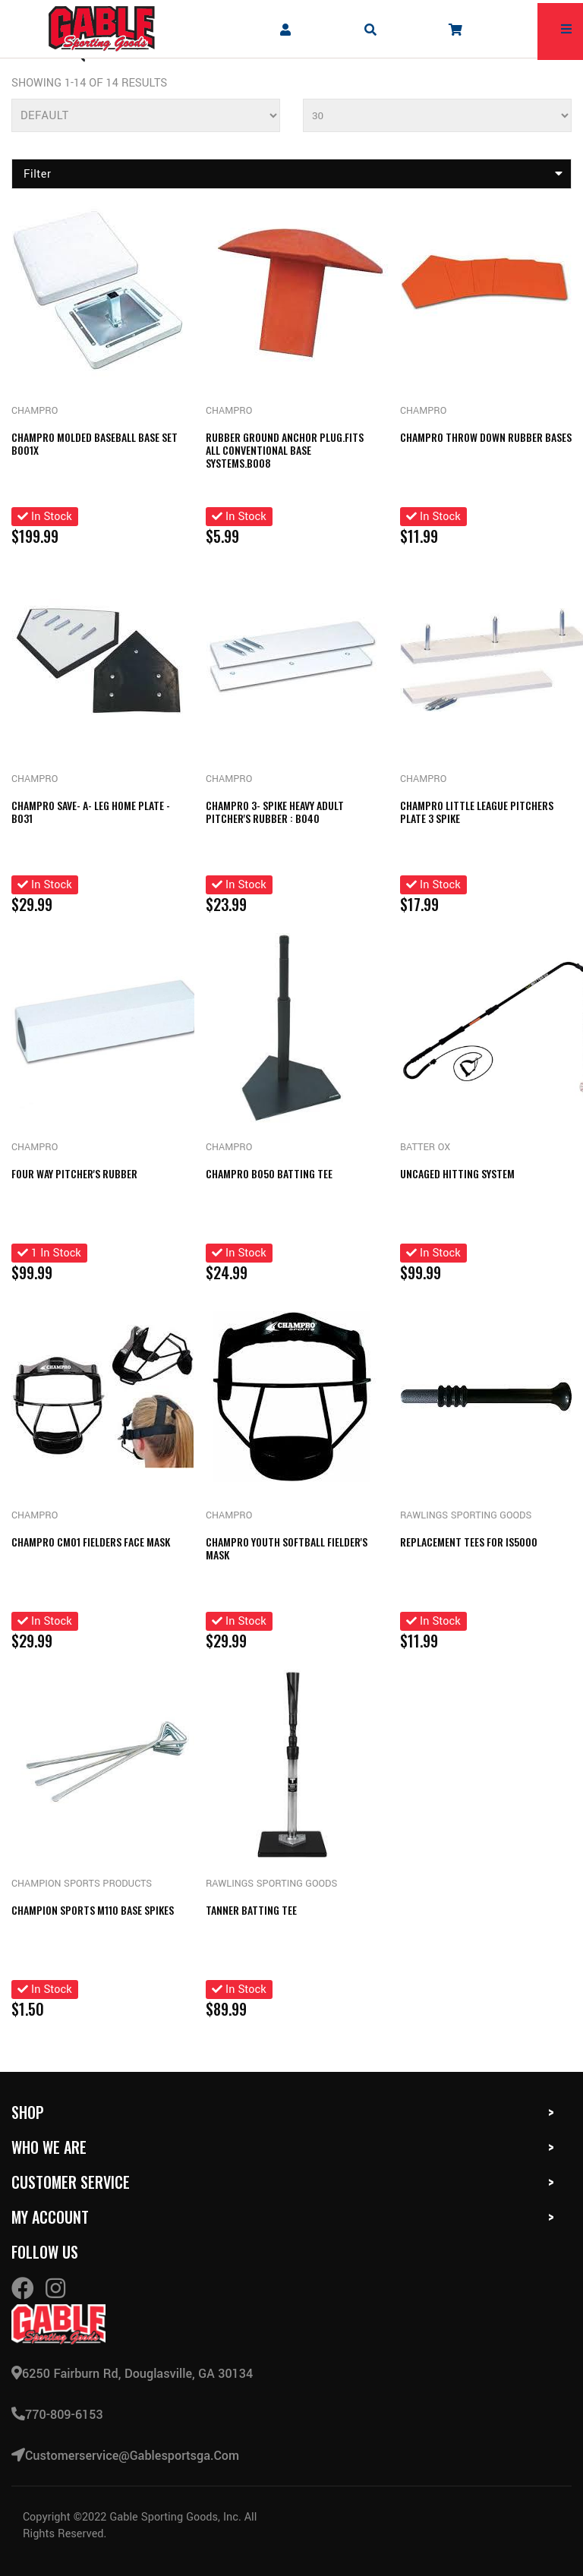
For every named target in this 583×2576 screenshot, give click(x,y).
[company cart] (455, 29)
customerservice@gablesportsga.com (125, 2455)
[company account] (285, 29)
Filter (293, 174)
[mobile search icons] (370, 29)
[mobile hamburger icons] (566, 29)
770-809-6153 (57, 2414)
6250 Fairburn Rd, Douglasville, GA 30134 (132, 2373)
